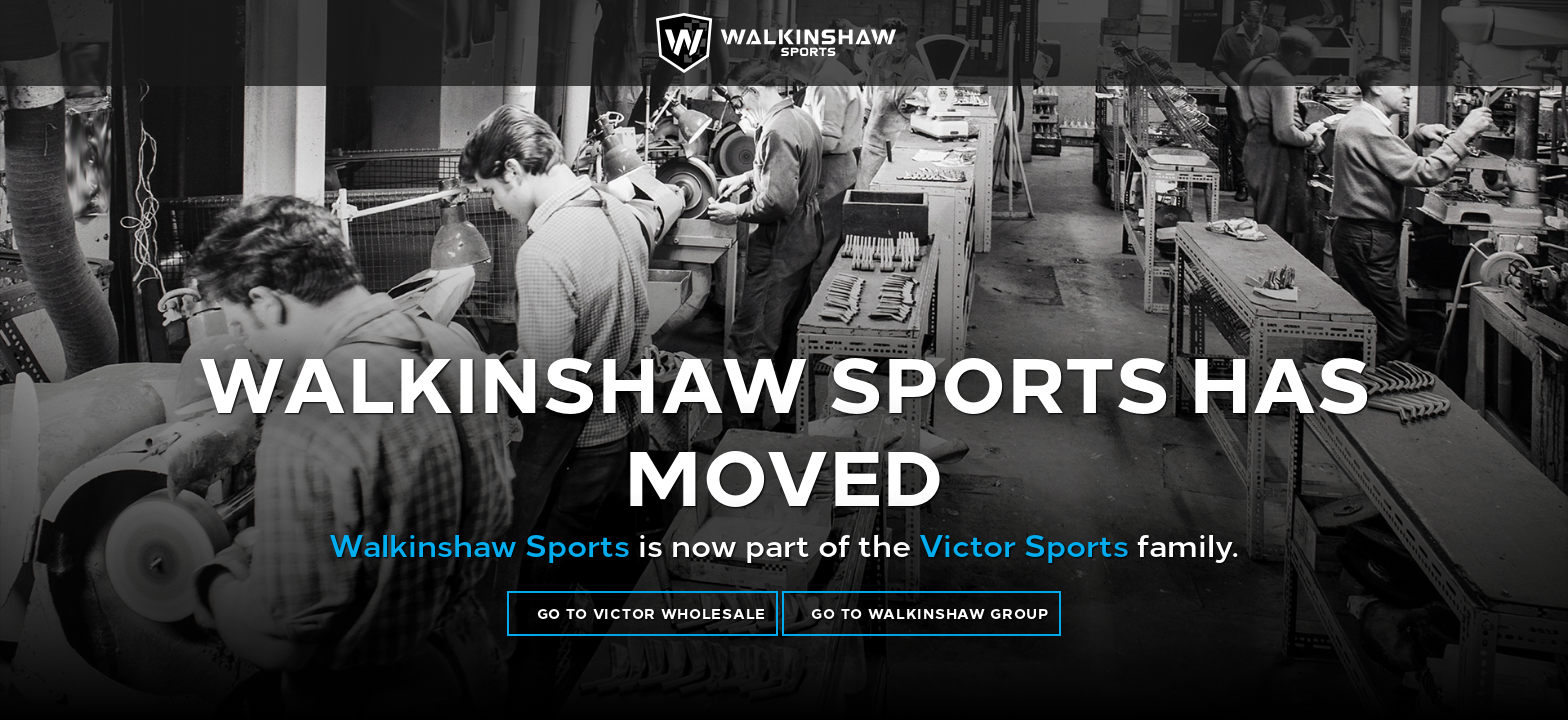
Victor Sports (1024, 543)
